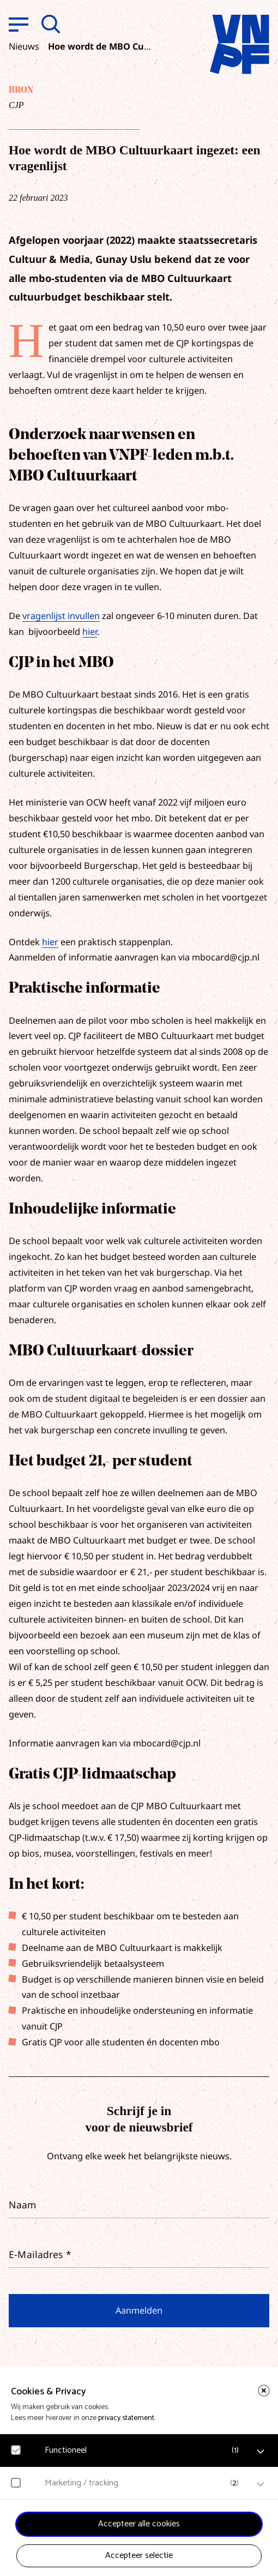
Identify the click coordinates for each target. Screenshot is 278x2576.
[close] (264, 2391)
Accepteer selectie (139, 2555)
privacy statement (126, 2418)
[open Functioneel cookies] (260, 2451)
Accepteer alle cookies (139, 2524)
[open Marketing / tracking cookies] (260, 2484)
